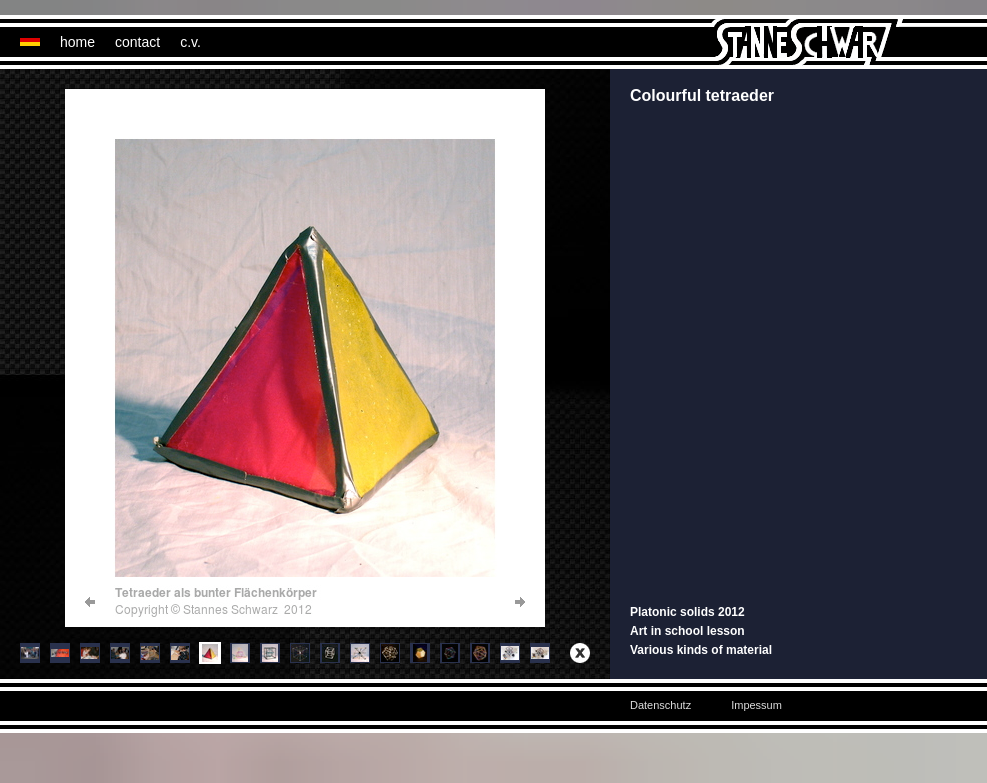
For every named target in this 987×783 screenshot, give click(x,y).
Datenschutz (660, 705)
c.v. (190, 42)
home (77, 42)
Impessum (756, 705)
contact (137, 42)
